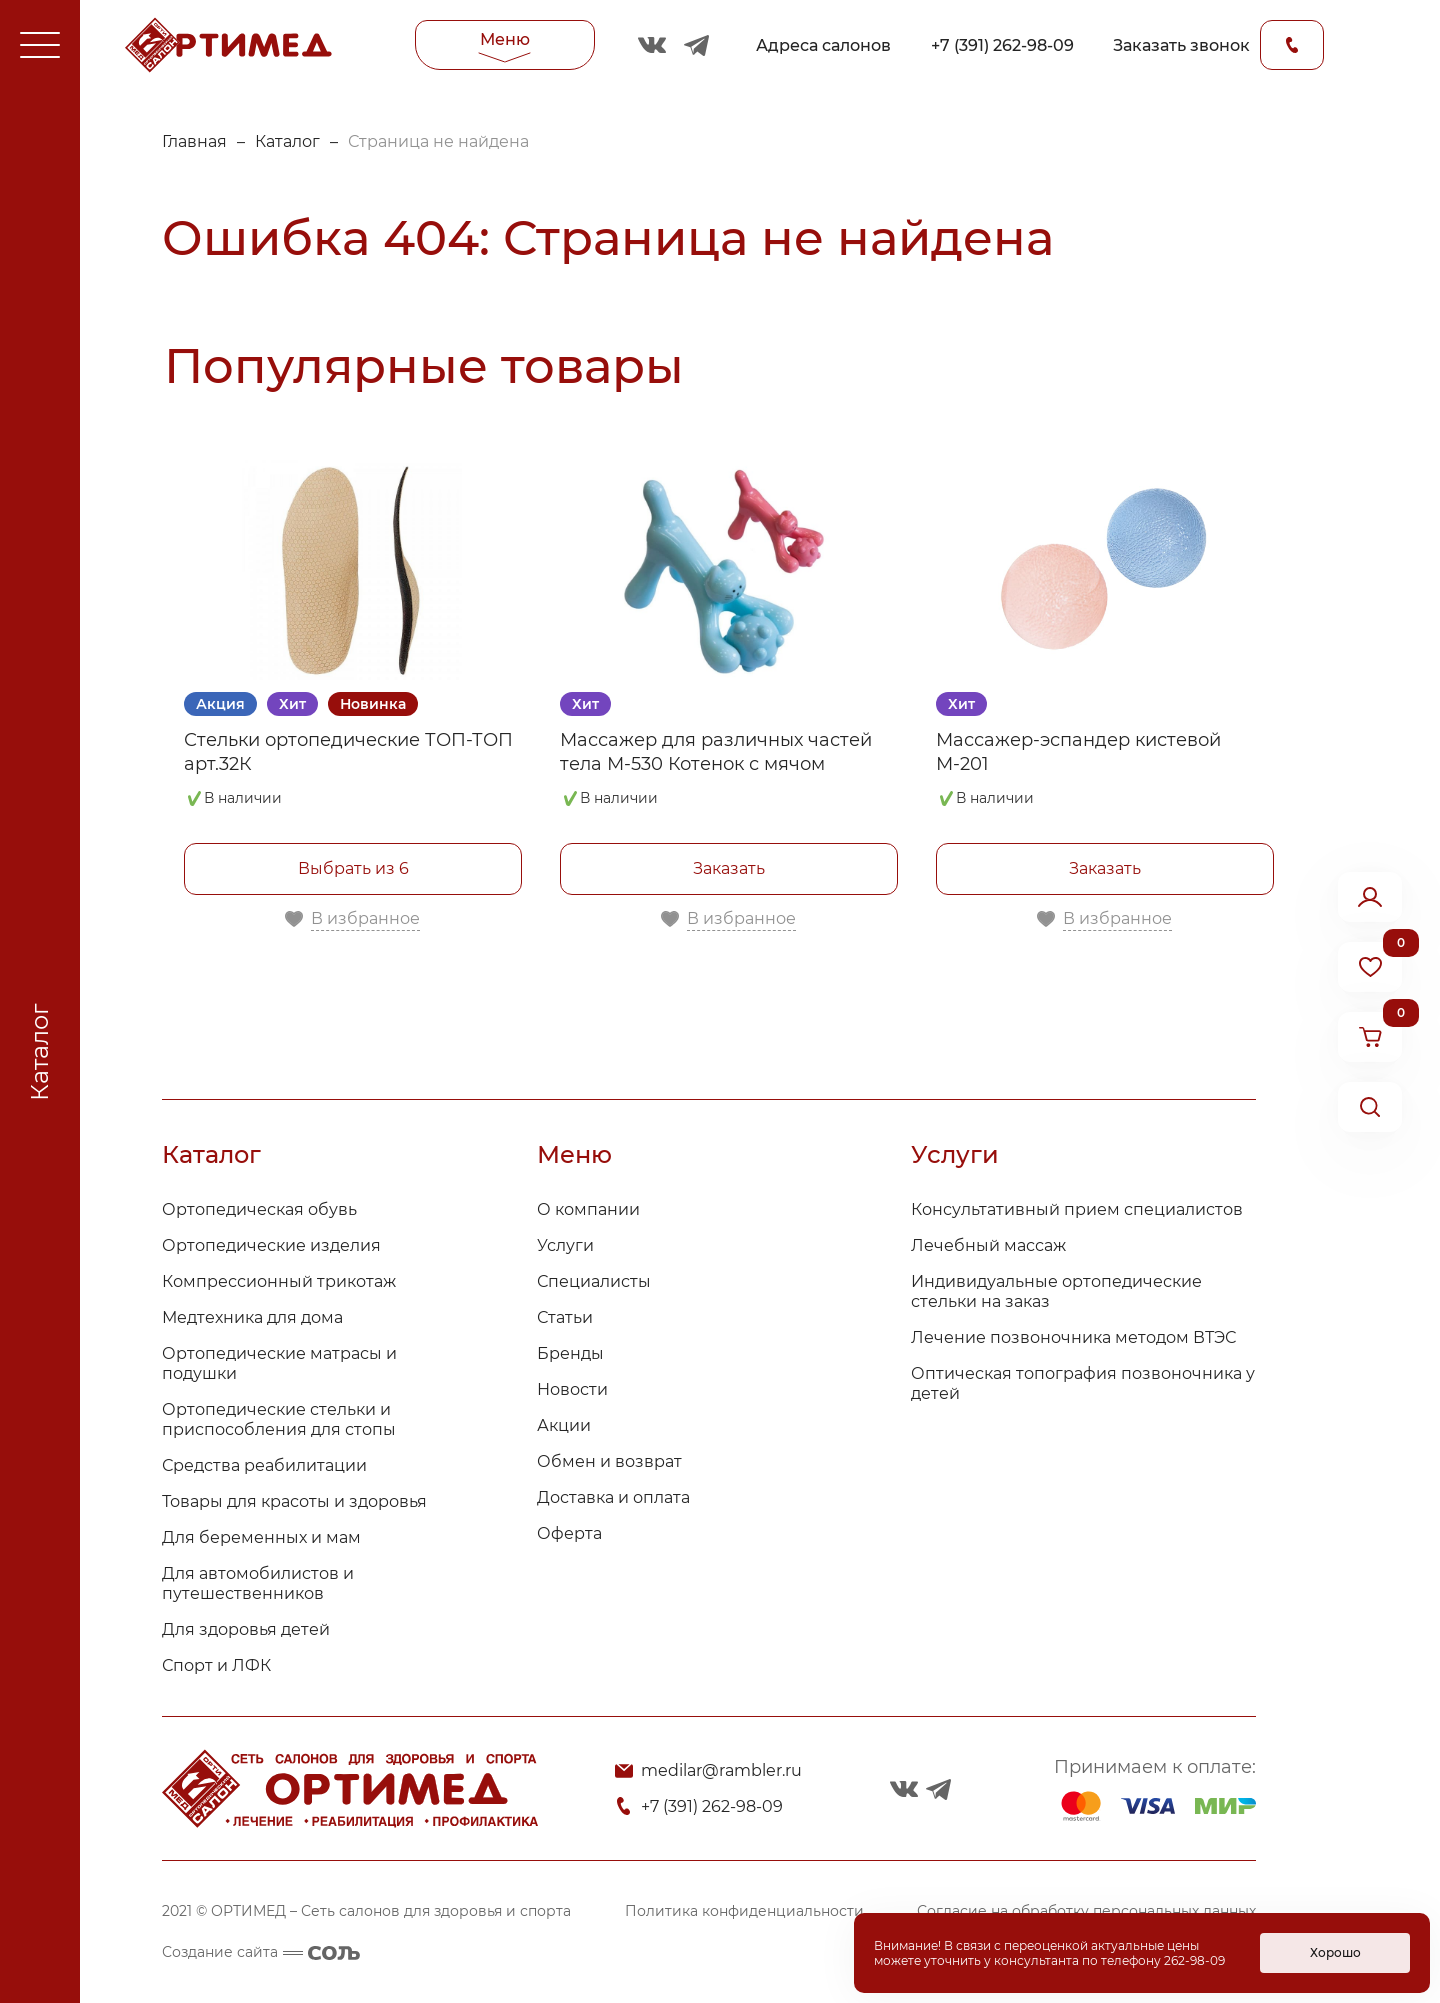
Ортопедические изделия (271, 1245)
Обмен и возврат (609, 1461)
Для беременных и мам (261, 1537)
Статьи (565, 1317)
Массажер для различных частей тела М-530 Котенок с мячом (716, 752)
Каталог (287, 141)
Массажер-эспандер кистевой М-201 (1078, 752)
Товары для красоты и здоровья (294, 1501)
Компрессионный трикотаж (279, 1281)
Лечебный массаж (988, 1245)
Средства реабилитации (264, 1465)
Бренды (570, 1353)
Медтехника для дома (252, 1317)
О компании (588, 1209)
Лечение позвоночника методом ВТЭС (1073, 1337)
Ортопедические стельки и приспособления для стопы (279, 1419)
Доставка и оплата (613, 1497)
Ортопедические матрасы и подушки (279, 1363)
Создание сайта (261, 1952)
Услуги (565, 1245)
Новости (572, 1389)
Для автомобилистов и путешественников (258, 1583)
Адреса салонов (823, 45)
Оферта (569, 1533)
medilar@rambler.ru (721, 1770)
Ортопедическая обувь (259, 1209)
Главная (194, 141)
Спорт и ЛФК (216, 1665)
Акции (564, 1425)
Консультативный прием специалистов (1077, 1209)
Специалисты (594, 1281)
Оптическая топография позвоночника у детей (1083, 1383)
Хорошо (1335, 1952)
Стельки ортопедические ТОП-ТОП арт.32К (348, 752)
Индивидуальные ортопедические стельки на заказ (1056, 1291)
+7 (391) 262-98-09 (1002, 45)
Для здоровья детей (246, 1629)
